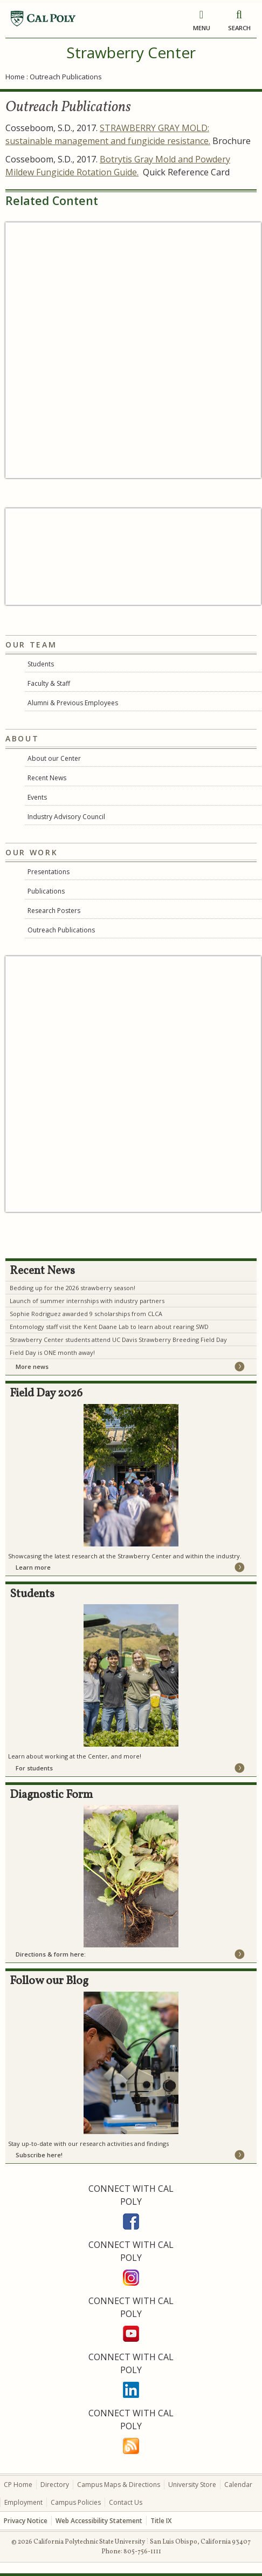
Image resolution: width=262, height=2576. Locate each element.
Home (15, 76)
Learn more (33, 1567)
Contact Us (125, 2502)
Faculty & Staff (48, 683)
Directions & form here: (51, 1954)
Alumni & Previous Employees (72, 702)
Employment (23, 2502)
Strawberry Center (131, 52)
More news (32, 1366)
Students (40, 664)
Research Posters (53, 910)
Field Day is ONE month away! (52, 1352)
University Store (192, 2484)
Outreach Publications (61, 930)
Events (37, 797)
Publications (46, 891)
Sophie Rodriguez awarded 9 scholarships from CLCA (86, 1314)
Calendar (238, 2484)
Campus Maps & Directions (118, 2484)
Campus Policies (76, 2502)
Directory (54, 2484)
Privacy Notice (25, 2520)
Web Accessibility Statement (99, 2520)
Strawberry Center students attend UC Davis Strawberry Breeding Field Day (118, 1339)
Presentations (48, 871)
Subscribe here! (39, 2155)
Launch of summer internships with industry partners (87, 1301)
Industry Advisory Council (66, 816)
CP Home (18, 2484)
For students (34, 1768)
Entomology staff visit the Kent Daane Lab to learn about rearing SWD (109, 1327)
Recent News (46, 777)
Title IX (160, 2520)
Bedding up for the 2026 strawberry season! (72, 1288)
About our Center (54, 758)
